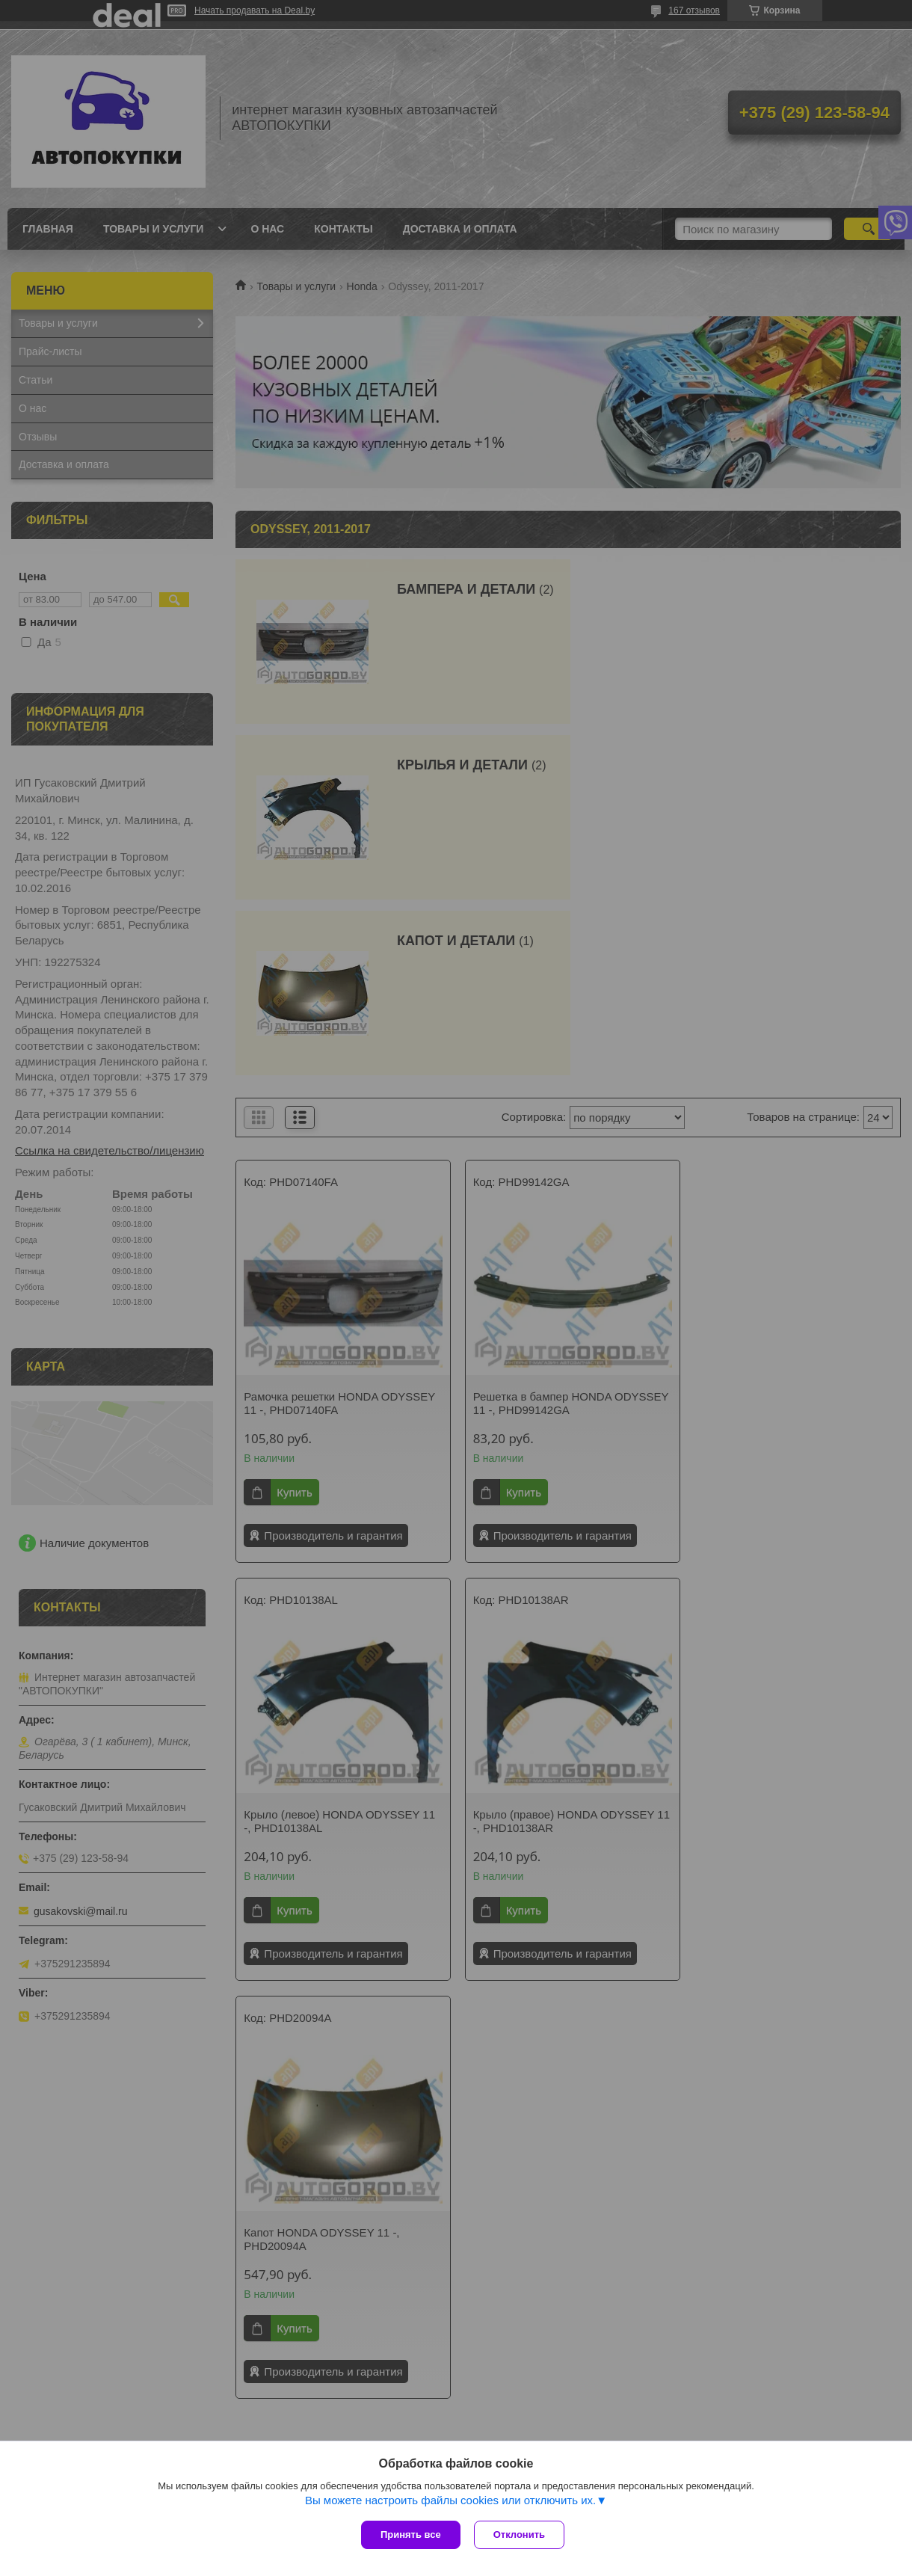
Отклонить (520, 2534)
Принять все (410, 2534)
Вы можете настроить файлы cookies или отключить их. (450, 2501)
